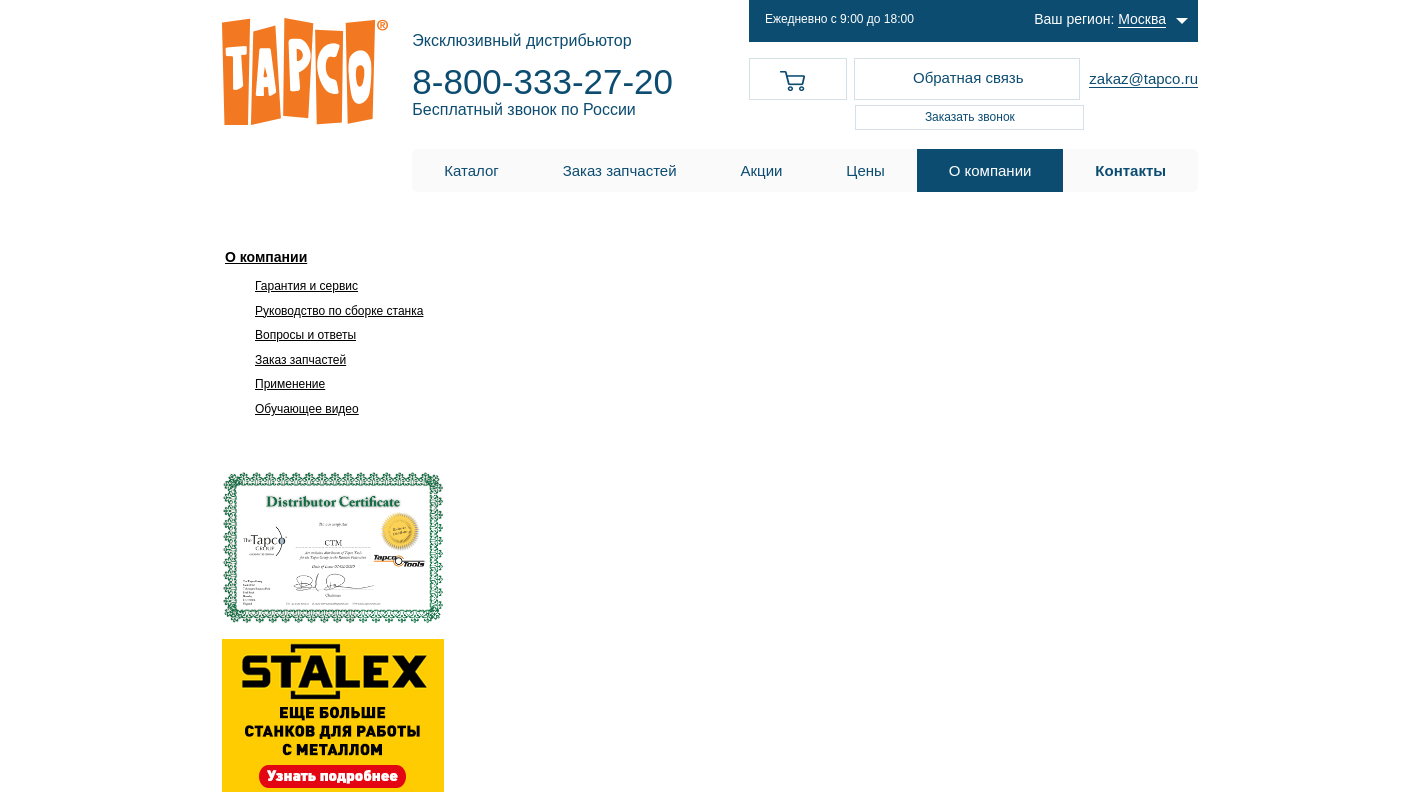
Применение (290, 384)
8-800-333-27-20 (542, 81)
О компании (266, 257)
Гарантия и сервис (306, 286)
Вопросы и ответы (305, 335)
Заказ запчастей (300, 360)
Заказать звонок (970, 117)
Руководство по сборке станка (339, 311)
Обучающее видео (307, 409)
